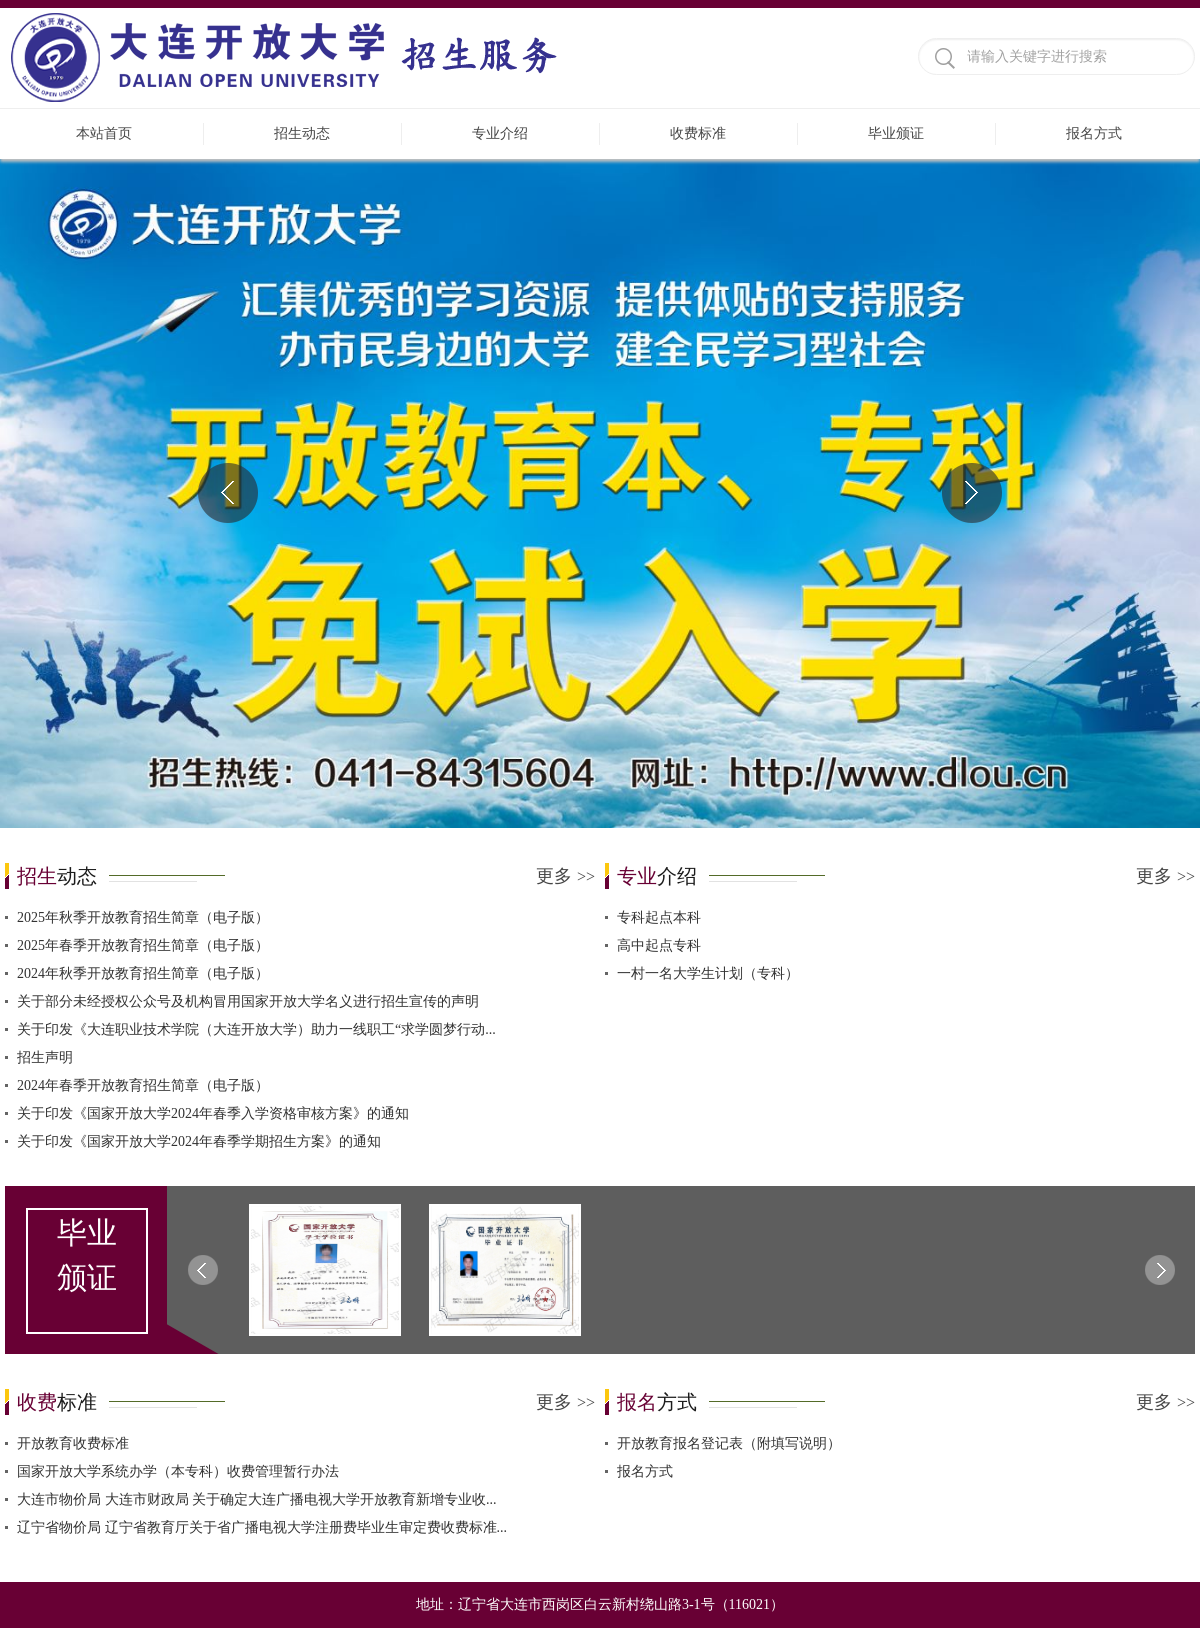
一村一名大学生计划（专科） (708, 973)
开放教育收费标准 (73, 1443)
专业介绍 (500, 133)
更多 (565, 876)
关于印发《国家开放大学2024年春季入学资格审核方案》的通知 (213, 1113)
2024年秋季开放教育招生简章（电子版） (143, 973)
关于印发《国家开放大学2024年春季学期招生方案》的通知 (199, 1141)
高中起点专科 (659, 945)
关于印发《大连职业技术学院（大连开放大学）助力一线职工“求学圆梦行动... (256, 1029)
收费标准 (698, 133)
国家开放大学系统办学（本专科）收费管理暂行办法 (178, 1471)
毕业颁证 (896, 133)
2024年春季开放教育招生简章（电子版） (143, 1085)
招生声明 (45, 1057)
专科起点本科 (659, 917)
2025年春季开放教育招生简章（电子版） (143, 945)
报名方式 (1094, 133)
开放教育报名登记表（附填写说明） (729, 1443)
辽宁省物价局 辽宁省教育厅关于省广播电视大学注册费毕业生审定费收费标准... (262, 1527)
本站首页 (104, 133)
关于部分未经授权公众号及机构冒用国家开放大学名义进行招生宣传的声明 (248, 1001)
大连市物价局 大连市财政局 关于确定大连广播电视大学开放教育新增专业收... (257, 1499)
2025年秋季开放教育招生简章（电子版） (143, 917)
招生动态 (302, 133)
